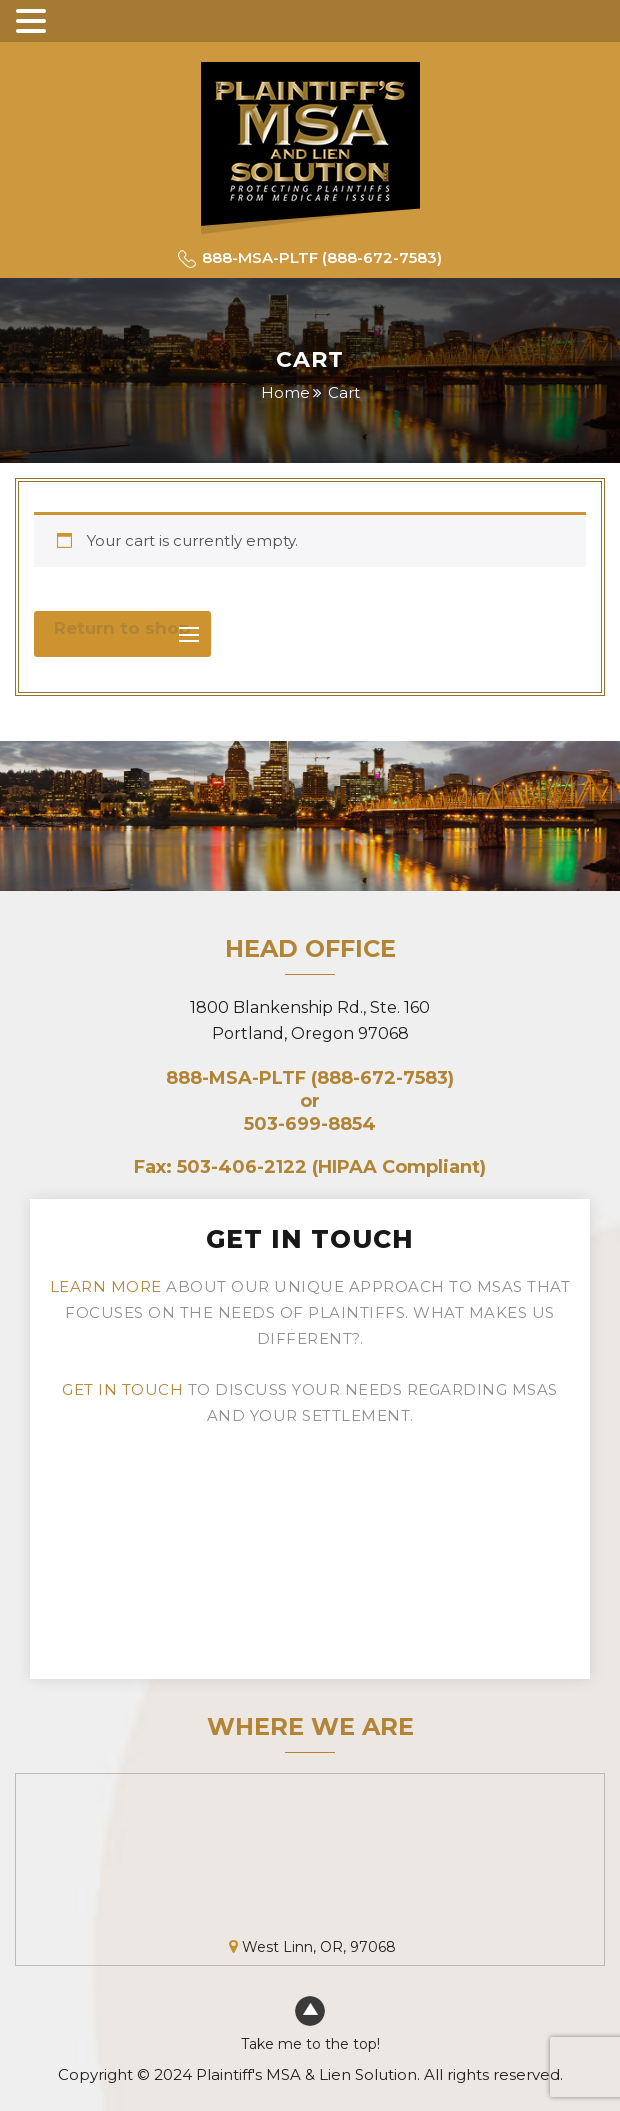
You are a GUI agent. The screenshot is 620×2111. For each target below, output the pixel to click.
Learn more (106, 1286)
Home (285, 392)
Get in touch (122, 1389)
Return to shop (122, 628)
